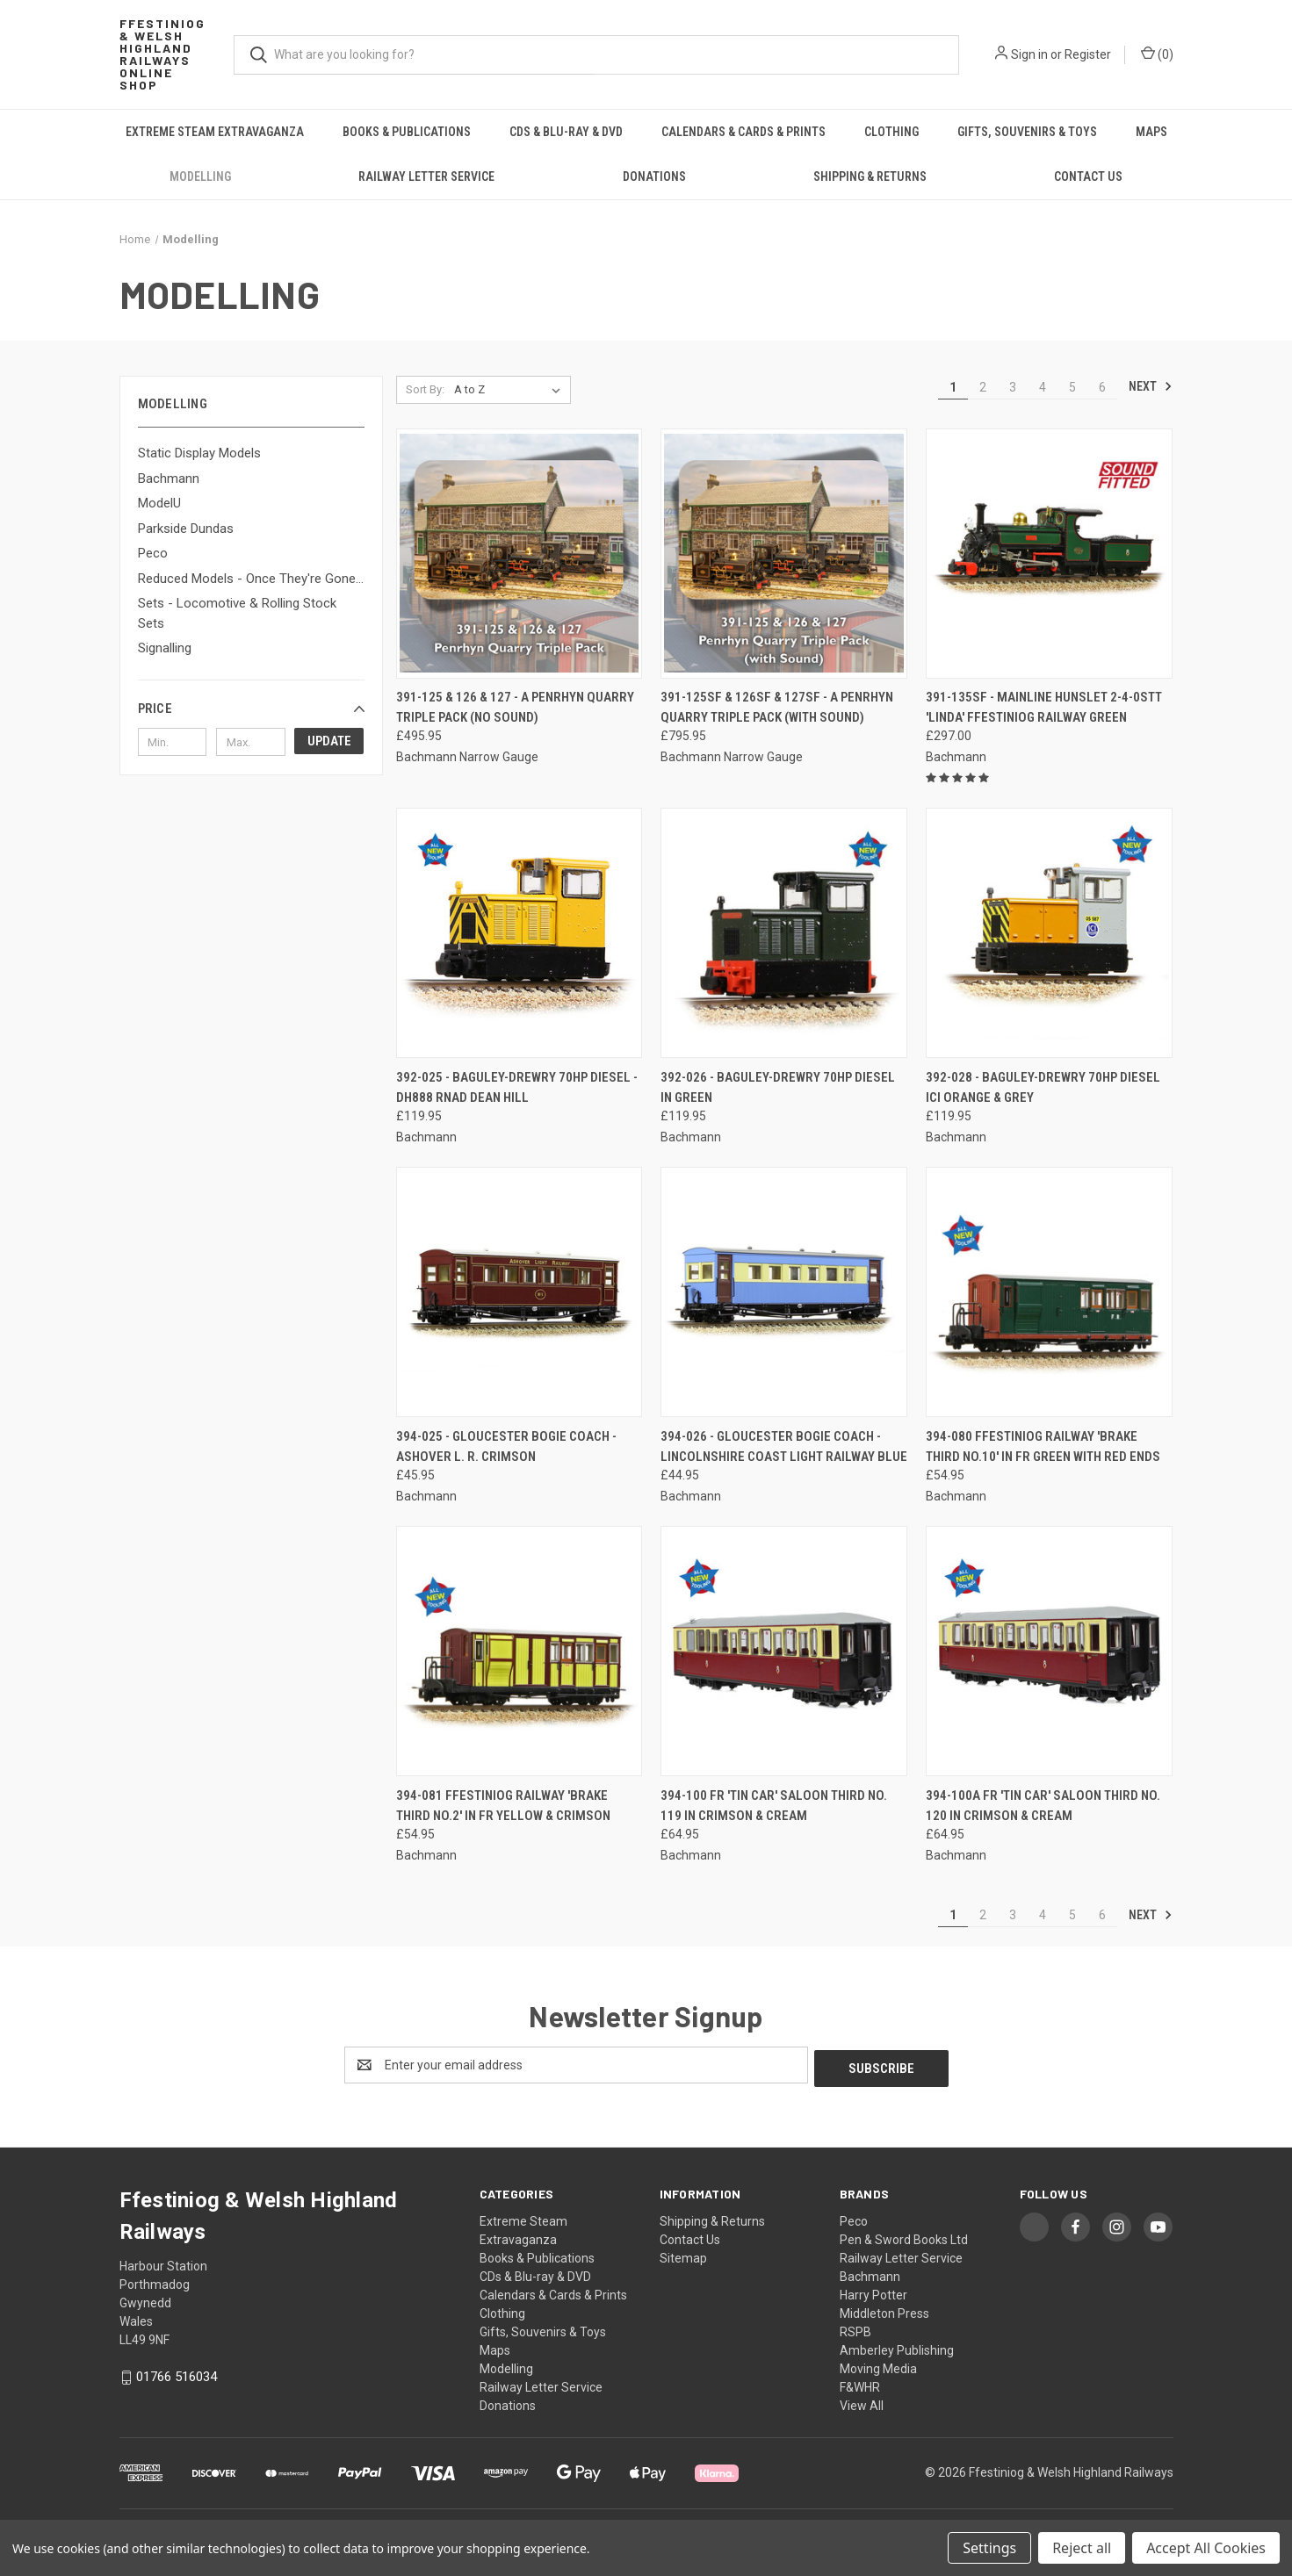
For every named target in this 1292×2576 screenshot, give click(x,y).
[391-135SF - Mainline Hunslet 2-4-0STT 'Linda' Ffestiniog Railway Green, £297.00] (1049, 553)
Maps (1151, 132)
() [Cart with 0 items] (1157, 53)
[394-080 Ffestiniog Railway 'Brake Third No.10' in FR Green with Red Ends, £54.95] (1049, 1292)
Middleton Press (884, 2310)
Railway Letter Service (426, 176)
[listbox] (510, 390)
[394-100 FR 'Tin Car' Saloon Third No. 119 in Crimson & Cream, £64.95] (784, 1651)
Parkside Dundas (186, 528)
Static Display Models (199, 453)
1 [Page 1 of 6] (952, 387)
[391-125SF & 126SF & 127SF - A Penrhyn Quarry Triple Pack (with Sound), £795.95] (784, 553)
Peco (153, 553)
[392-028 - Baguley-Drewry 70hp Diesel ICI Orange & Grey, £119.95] (1049, 932)
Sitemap (683, 2255)
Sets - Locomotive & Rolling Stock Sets (237, 613)
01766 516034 (176, 2373)
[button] (251, 708)
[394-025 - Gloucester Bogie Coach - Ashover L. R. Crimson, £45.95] (519, 1292)
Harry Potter (873, 2292)
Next (1151, 386)
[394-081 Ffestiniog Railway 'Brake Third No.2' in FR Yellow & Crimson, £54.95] (519, 1651)
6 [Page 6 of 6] (1102, 387)
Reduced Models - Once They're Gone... (251, 578)
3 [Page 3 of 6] (1012, 387)
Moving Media (878, 2365)
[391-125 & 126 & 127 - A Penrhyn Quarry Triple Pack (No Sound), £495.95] (519, 553)
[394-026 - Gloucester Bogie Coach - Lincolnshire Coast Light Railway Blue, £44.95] (784, 1292)
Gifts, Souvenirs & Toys (1027, 132)
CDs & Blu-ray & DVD (566, 132)
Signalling (164, 648)
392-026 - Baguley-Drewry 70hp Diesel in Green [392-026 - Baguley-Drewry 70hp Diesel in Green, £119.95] (777, 1087)
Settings (989, 2548)
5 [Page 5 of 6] (1072, 387)
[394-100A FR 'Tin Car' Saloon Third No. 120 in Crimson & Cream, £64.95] (1049, 1651)
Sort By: (425, 389)
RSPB (855, 2328)
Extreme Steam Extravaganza (215, 132)
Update (329, 741)
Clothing (891, 132)
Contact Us (1088, 176)
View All (862, 2402)
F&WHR (860, 2384)
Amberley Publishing (897, 2347)
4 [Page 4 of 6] (1042, 387)
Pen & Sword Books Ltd (904, 2236)
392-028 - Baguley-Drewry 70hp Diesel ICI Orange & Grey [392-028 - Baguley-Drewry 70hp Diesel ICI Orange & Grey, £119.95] (1043, 1087)
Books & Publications (407, 132)
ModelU (159, 503)
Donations (654, 176)
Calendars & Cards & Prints (743, 132)
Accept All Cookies (1206, 2548)
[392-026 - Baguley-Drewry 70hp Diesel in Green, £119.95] (784, 932)
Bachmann (168, 478)
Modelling (200, 176)
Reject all (1081, 2548)
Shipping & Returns (870, 176)
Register (1088, 54)
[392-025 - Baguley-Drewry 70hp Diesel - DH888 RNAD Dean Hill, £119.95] (519, 932)
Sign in (1029, 54)
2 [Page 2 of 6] (982, 387)
